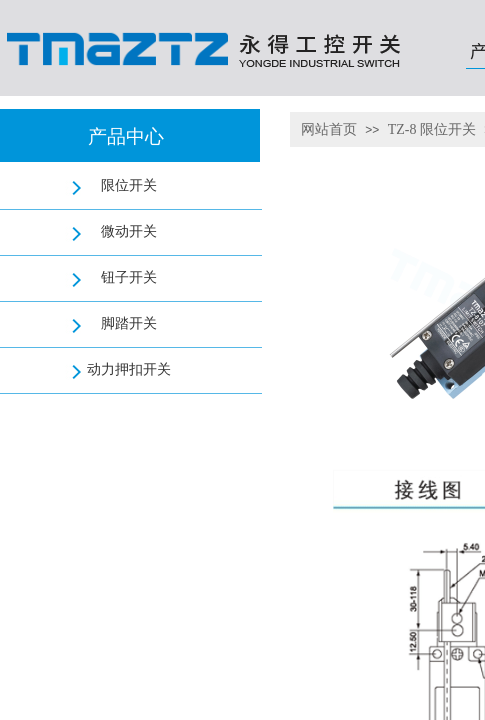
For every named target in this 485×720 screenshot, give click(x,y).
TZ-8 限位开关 (432, 129)
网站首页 (329, 129)
